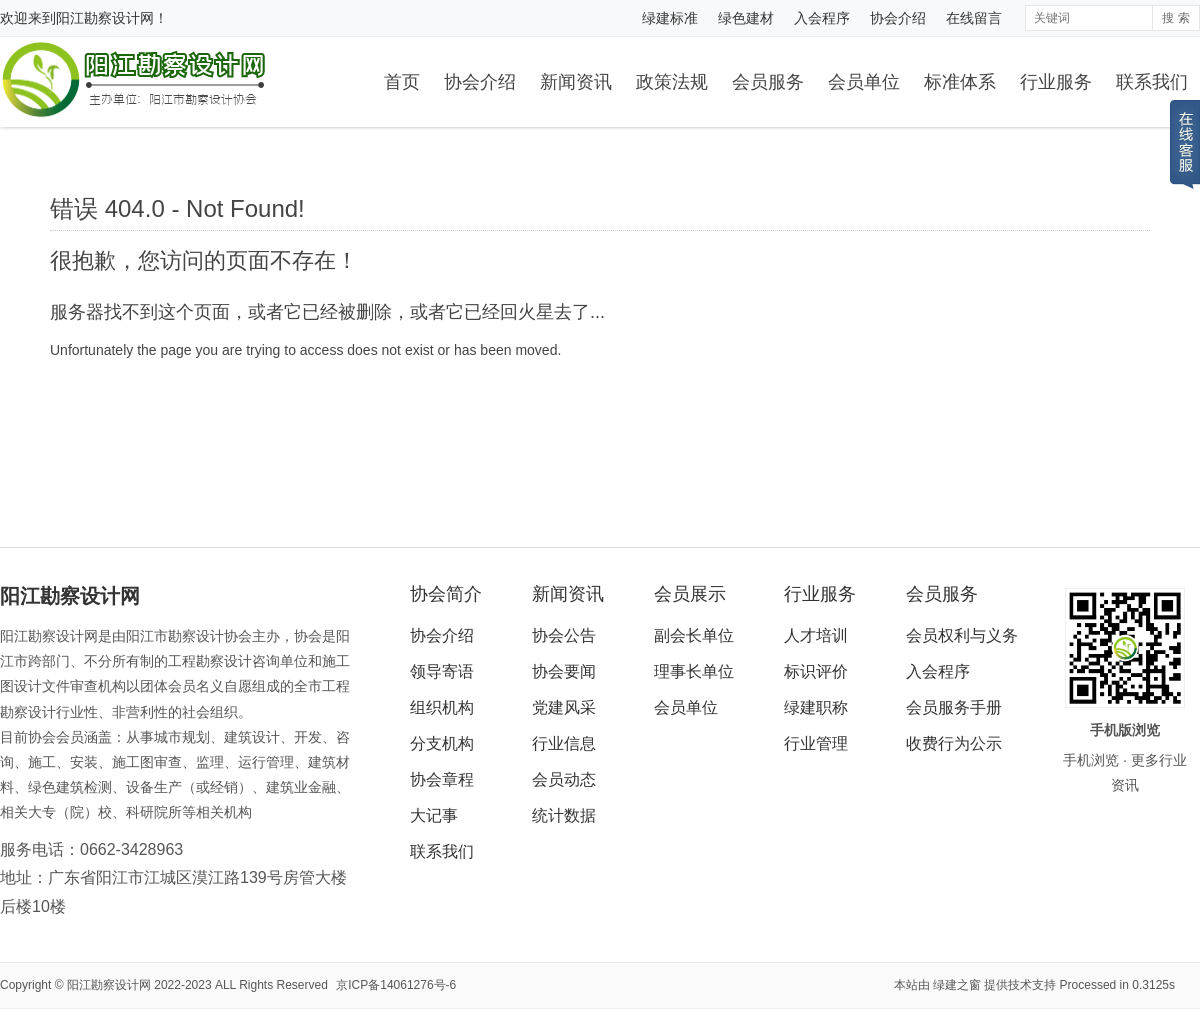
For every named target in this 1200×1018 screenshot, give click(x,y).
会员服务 (768, 82)
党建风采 (564, 707)
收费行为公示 (954, 743)
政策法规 (672, 82)
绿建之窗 (957, 985)
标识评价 (816, 671)
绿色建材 (746, 18)
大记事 (434, 815)
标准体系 (960, 82)
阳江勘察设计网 (105, 18)
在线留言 (974, 18)
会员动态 (564, 779)
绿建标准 (670, 18)
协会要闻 (564, 671)
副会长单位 (694, 635)
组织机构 (442, 707)
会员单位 (864, 82)
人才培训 (816, 635)
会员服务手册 (954, 707)
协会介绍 (898, 18)
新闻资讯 (576, 82)
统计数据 (564, 815)
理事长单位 (694, 671)
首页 (402, 82)
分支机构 (442, 743)
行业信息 (564, 743)
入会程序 (822, 18)
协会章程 (442, 779)
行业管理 (816, 743)
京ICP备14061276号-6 (396, 985)
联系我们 (1152, 82)
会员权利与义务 (962, 635)
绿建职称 (816, 707)
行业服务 (1056, 82)
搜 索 (1175, 18)
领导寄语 (442, 671)
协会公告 (564, 635)
